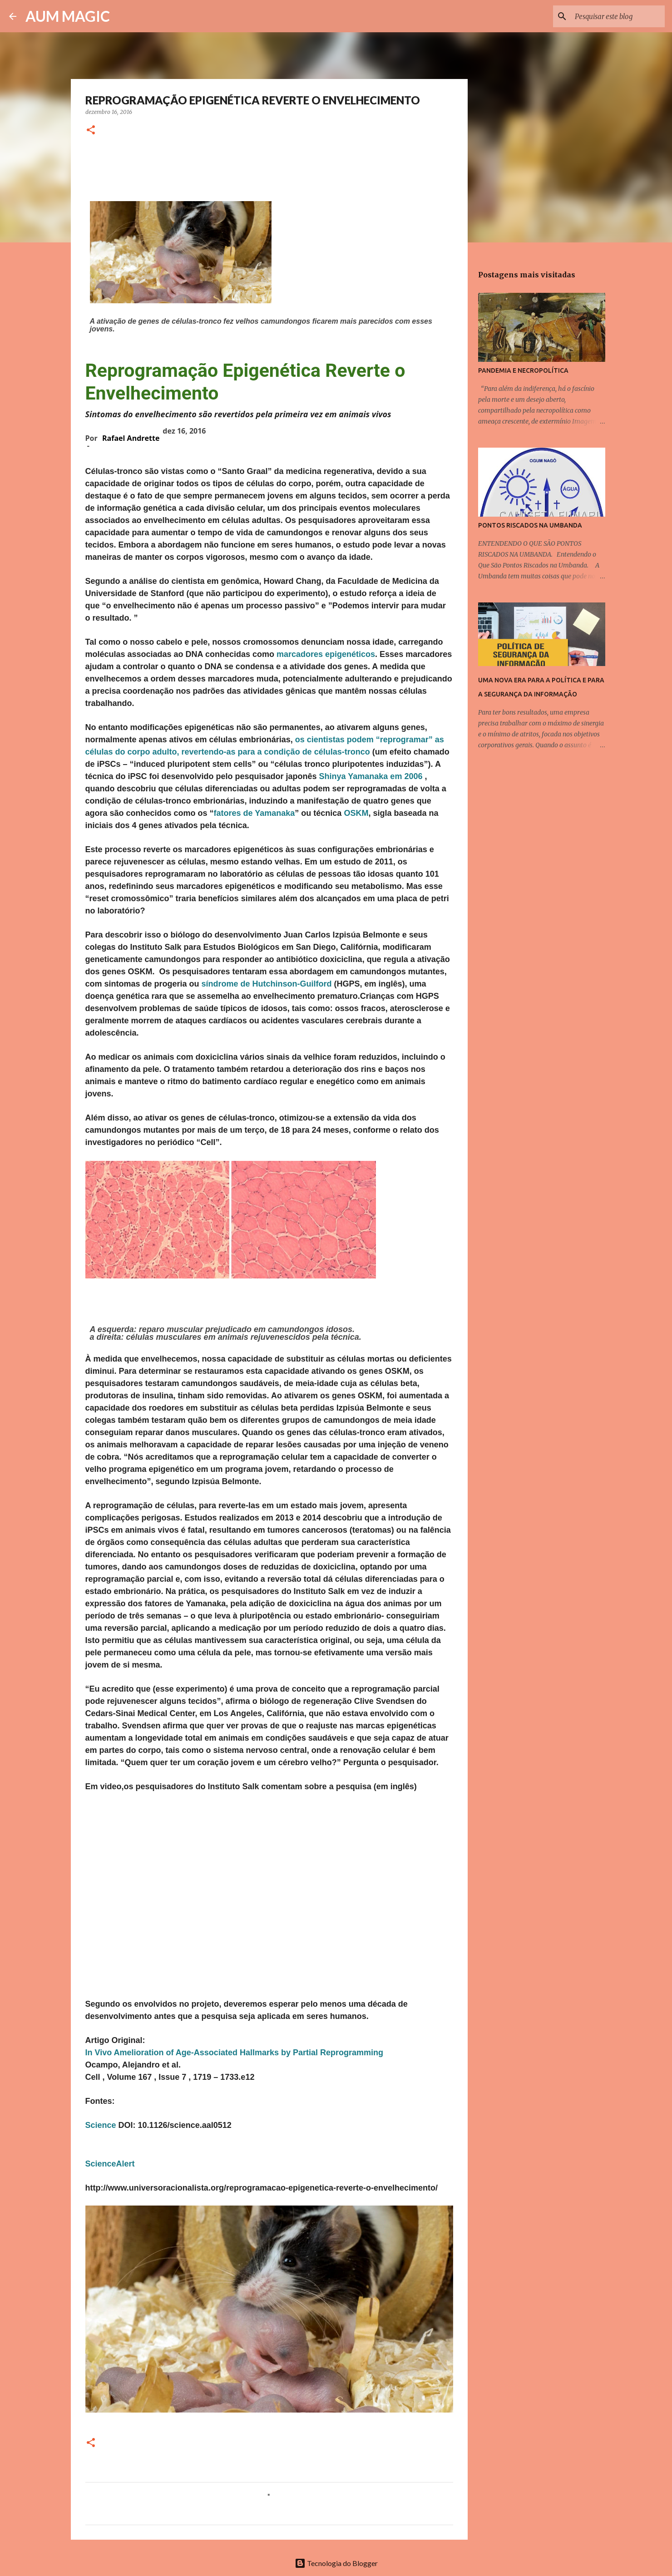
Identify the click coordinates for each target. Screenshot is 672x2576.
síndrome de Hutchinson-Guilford (268, 983)
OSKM (356, 813)
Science (100, 2125)
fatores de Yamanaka (254, 813)
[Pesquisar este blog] (617, 16)
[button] (90, 130)
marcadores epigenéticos (326, 654)
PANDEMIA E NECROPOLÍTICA (523, 370)
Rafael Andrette (130, 438)
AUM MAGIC (67, 16)
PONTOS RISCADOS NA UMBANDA (530, 525)
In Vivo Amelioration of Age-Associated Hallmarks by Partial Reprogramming (234, 2052)
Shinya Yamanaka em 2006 (372, 776)
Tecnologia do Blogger (336, 2563)
